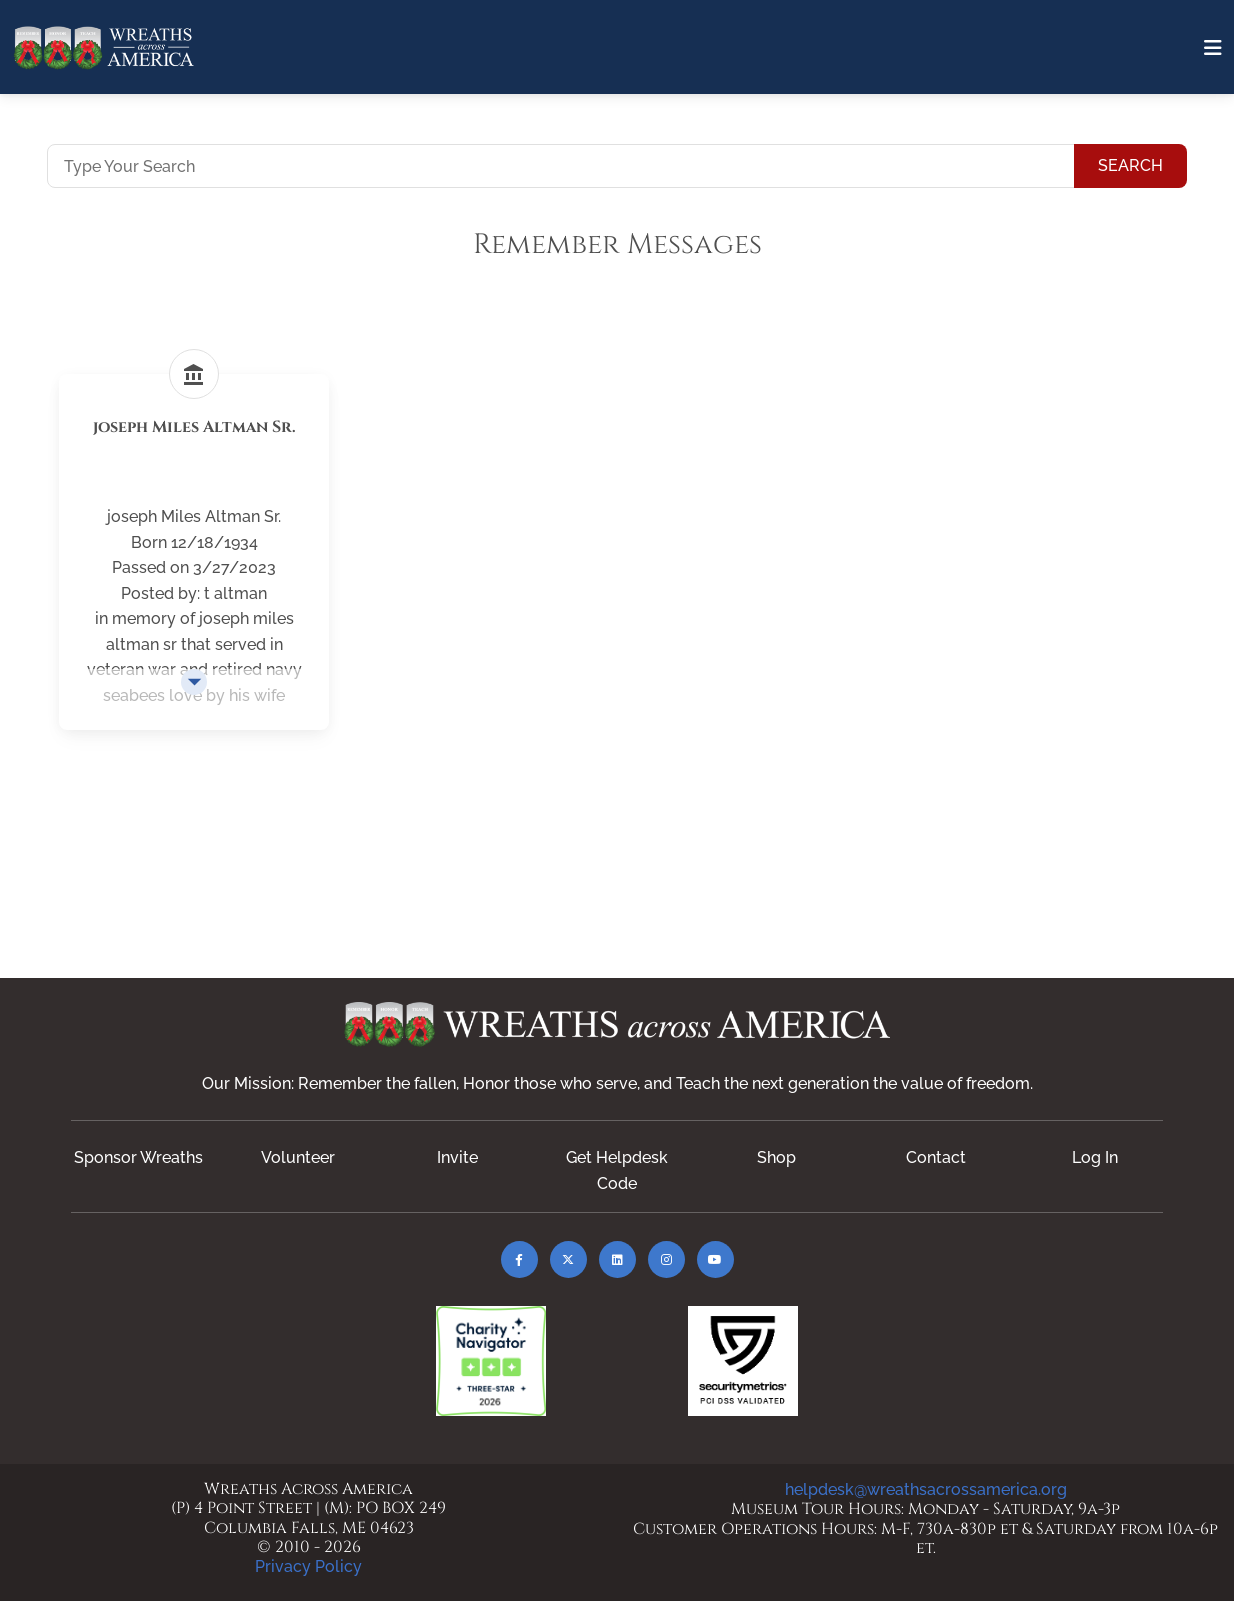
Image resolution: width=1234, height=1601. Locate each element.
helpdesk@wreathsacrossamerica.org (926, 1489)
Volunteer (298, 1157)
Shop (776, 1157)
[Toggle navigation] (1213, 48)
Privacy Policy (308, 1566)
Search (1130, 165)
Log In (1095, 1157)
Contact (936, 1157)
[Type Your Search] (561, 166)
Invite (457, 1157)
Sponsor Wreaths (138, 1157)
